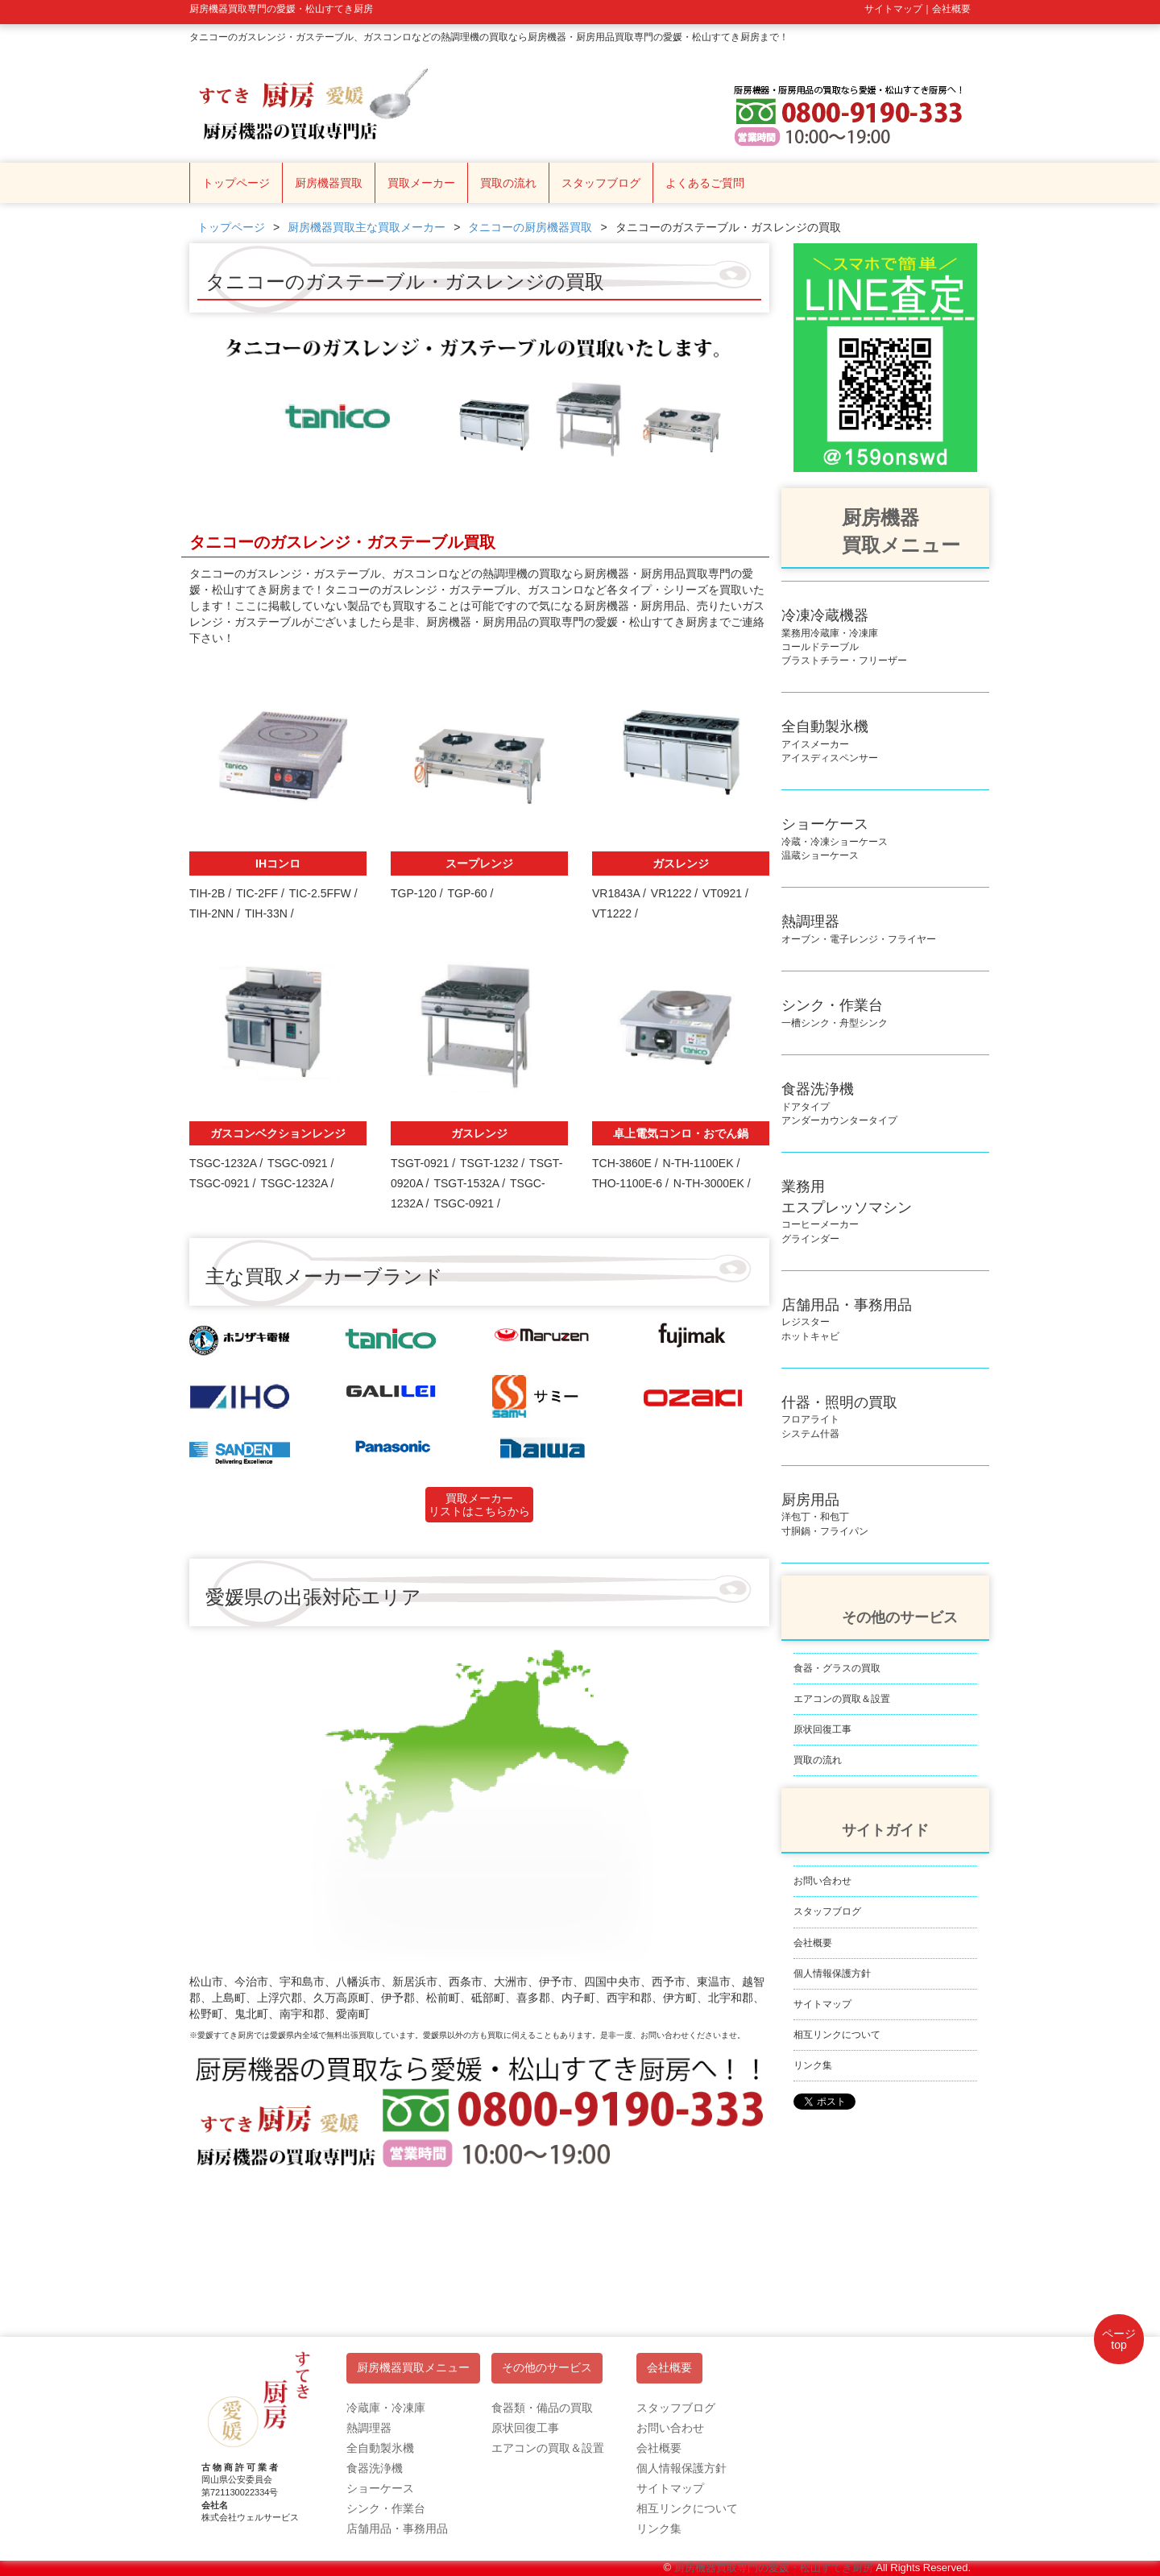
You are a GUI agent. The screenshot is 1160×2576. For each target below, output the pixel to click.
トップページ (236, 182)
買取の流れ (508, 182)
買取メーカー (421, 182)
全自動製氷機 (380, 2447)
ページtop (1119, 2339)
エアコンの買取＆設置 (841, 1698)
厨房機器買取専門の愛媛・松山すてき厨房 (773, 2568)
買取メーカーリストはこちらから (479, 1505)
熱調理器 (369, 2427)
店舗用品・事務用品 (397, 2528)
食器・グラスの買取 (836, 1668)
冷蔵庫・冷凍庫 (385, 2407)
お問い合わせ (822, 1880)
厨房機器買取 (328, 182)
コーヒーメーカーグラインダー (846, 1213)
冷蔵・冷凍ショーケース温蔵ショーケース (834, 840)
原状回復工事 (822, 1729)
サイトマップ (822, 2004)
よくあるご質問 (704, 182)
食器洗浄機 (374, 2468)
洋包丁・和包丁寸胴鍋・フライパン (824, 1516)
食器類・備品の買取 (542, 2407)
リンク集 (812, 2065)
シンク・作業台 (385, 2508)
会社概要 (812, 1943)
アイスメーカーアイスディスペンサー (829, 743)
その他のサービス (547, 2368)
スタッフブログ (600, 182)
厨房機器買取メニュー (413, 2368)
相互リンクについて (836, 2034)
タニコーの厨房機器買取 (530, 227)
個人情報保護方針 (832, 1973)
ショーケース (380, 2488)
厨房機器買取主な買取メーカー (366, 227)
